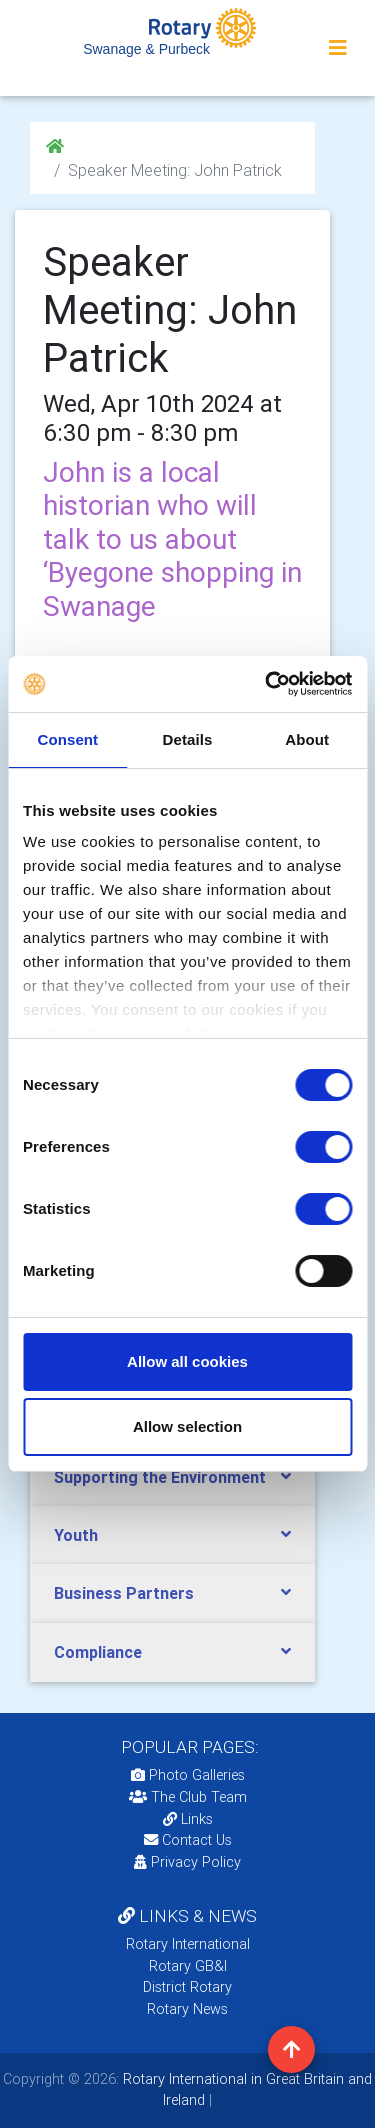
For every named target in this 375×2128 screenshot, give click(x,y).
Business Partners (124, 1593)
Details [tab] (188, 739)
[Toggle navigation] (338, 48)
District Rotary (187, 1987)
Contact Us (188, 1840)
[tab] (172, 1477)
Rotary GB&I (188, 1966)
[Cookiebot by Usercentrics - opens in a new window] (267, 684)
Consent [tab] (67, 739)
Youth (76, 1535)
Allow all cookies (187, 1361)
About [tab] (307, 739)
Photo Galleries (188, 1775)
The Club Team (188, 1797)
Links (188, 1819)
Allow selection (187, 1426)
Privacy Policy (187, 1862)
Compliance (98, 1652)
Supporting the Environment (160, 1477)
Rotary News (187, 2009)
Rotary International (188, 1944)
